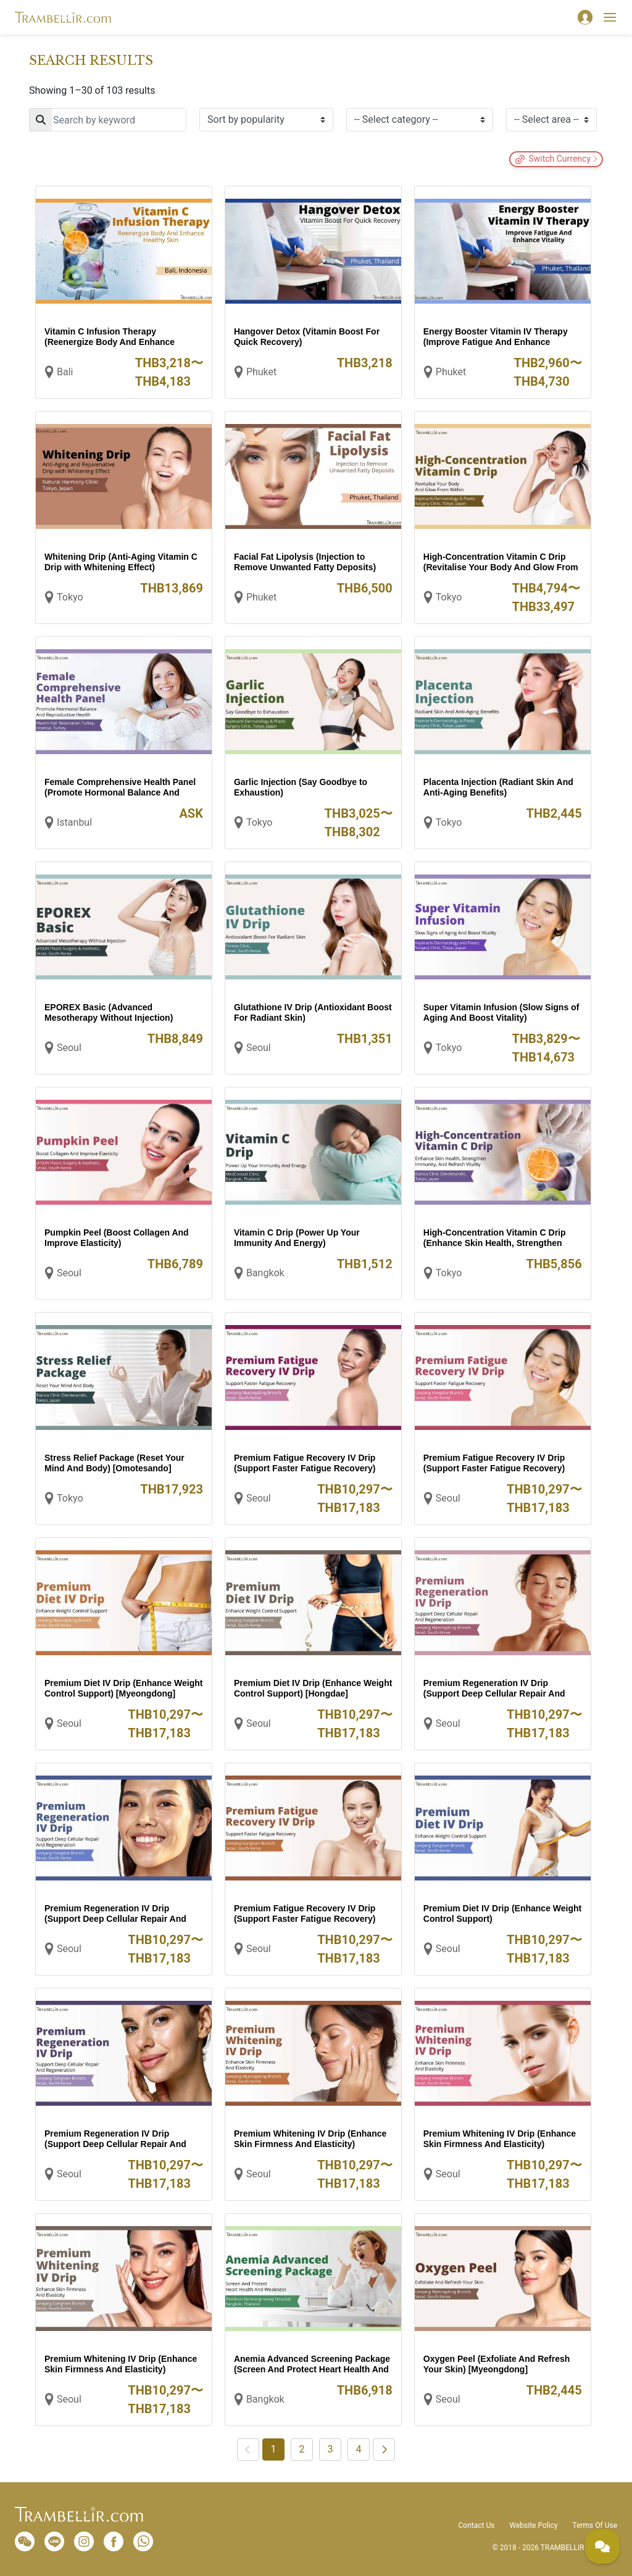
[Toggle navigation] (609, 17)
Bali (65, 372)
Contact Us (477, 2525)
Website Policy (533, 2525)
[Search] (107, 119)
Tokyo (70, 597)
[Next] (384, 2449)
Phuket (261, 372)
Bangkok (265, 1273)
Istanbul (74, 822)
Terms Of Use (595, 2525)
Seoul (69, 1047)
